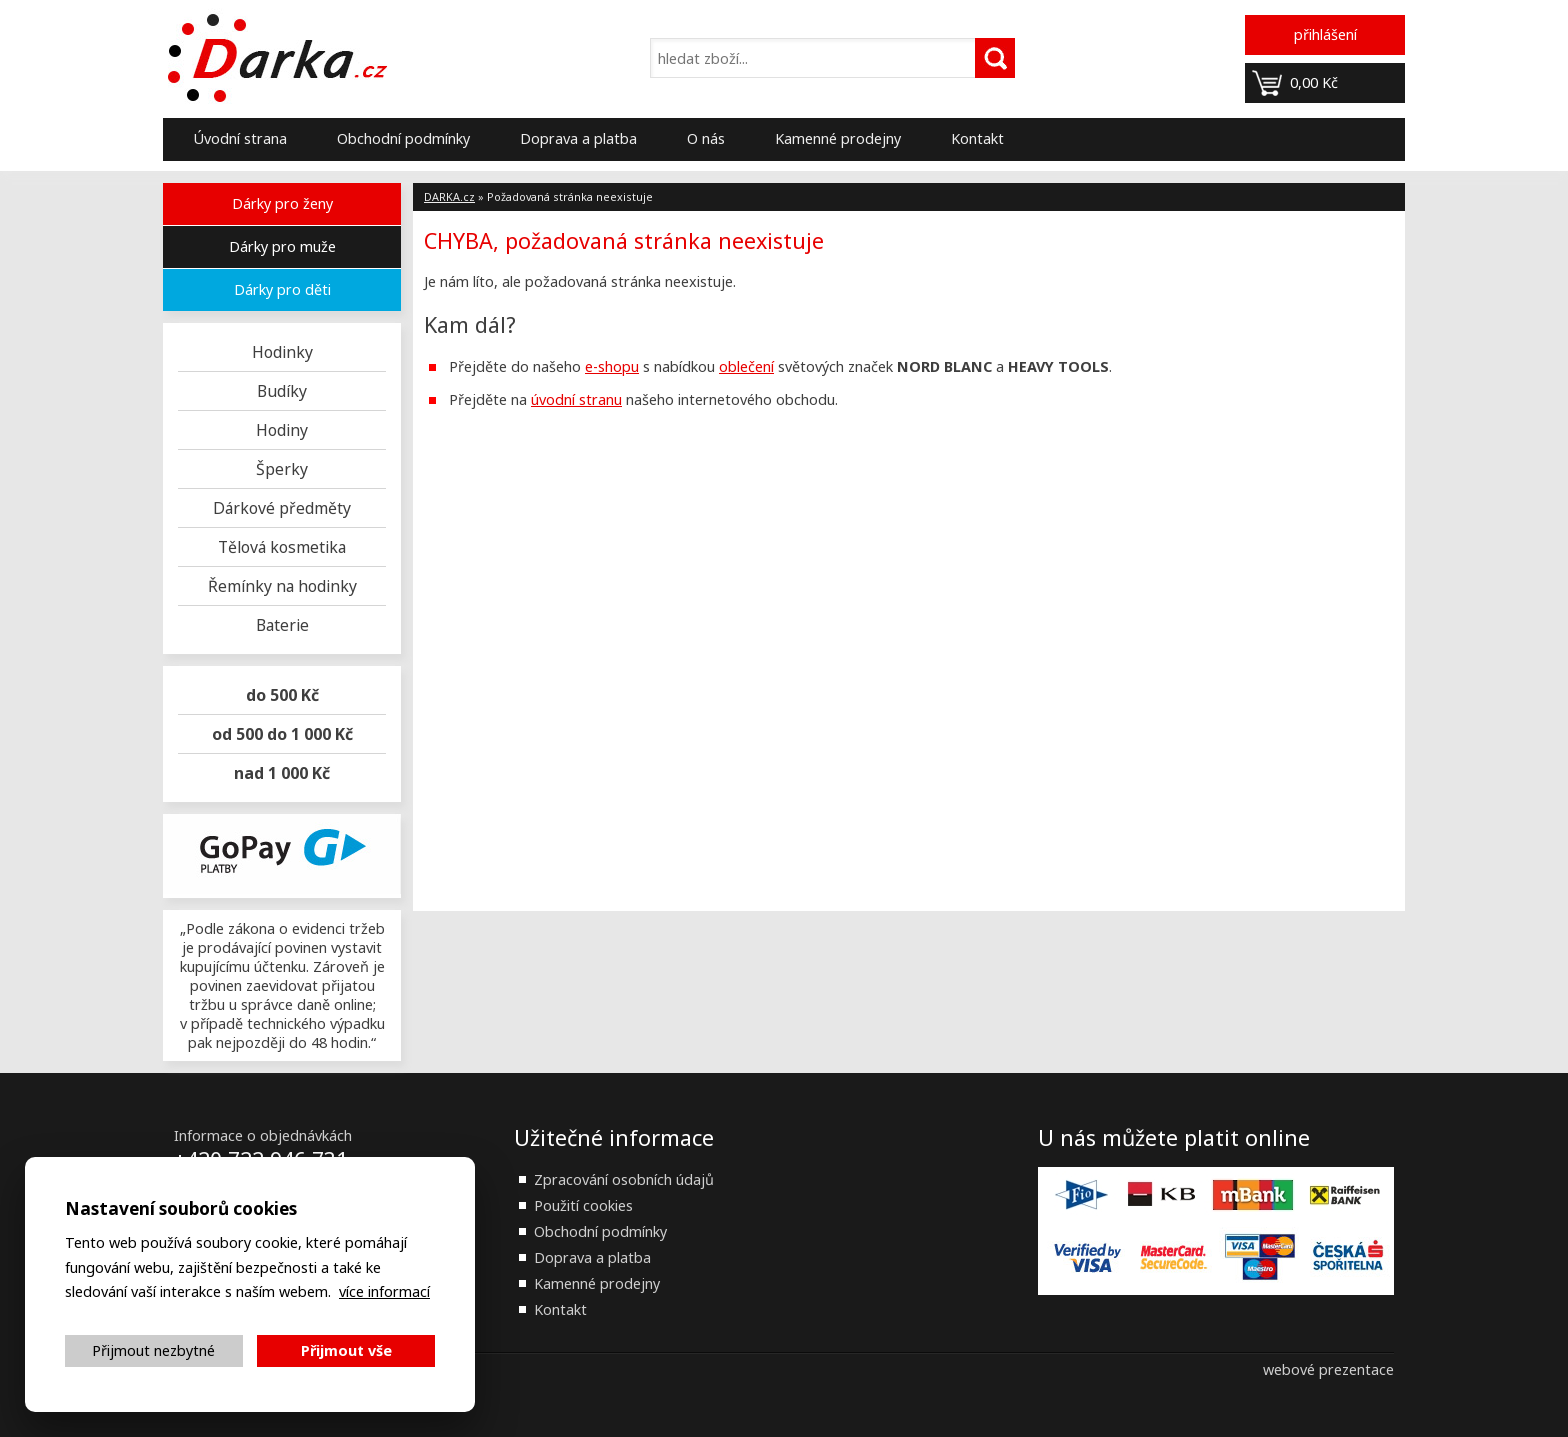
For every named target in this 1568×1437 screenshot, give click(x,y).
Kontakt (977, 138)
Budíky (282, 391)
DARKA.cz (449, 196)
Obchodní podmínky (403, 138)
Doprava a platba (578, 138)
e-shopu (612, 366)
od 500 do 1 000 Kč (282, 734)
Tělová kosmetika (282, 547)
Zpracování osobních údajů (624, 1179)
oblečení (746, 366)
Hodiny (282, 430)
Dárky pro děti (282, 289)
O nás (706, 138)
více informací (384, 1291)
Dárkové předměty (282, 508)
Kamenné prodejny (838, 138)
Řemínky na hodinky (282, 586)
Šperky (282, 469)
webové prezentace (1328, 1369)
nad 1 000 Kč (282, 773)
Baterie (282, 625)
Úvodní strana (240, 138)
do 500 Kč (282, 695)
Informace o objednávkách (263, 1135)
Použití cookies (583, 1205)
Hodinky (282, 352)
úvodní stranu (576, 399)
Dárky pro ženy (282, 203)
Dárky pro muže (282, 246)
